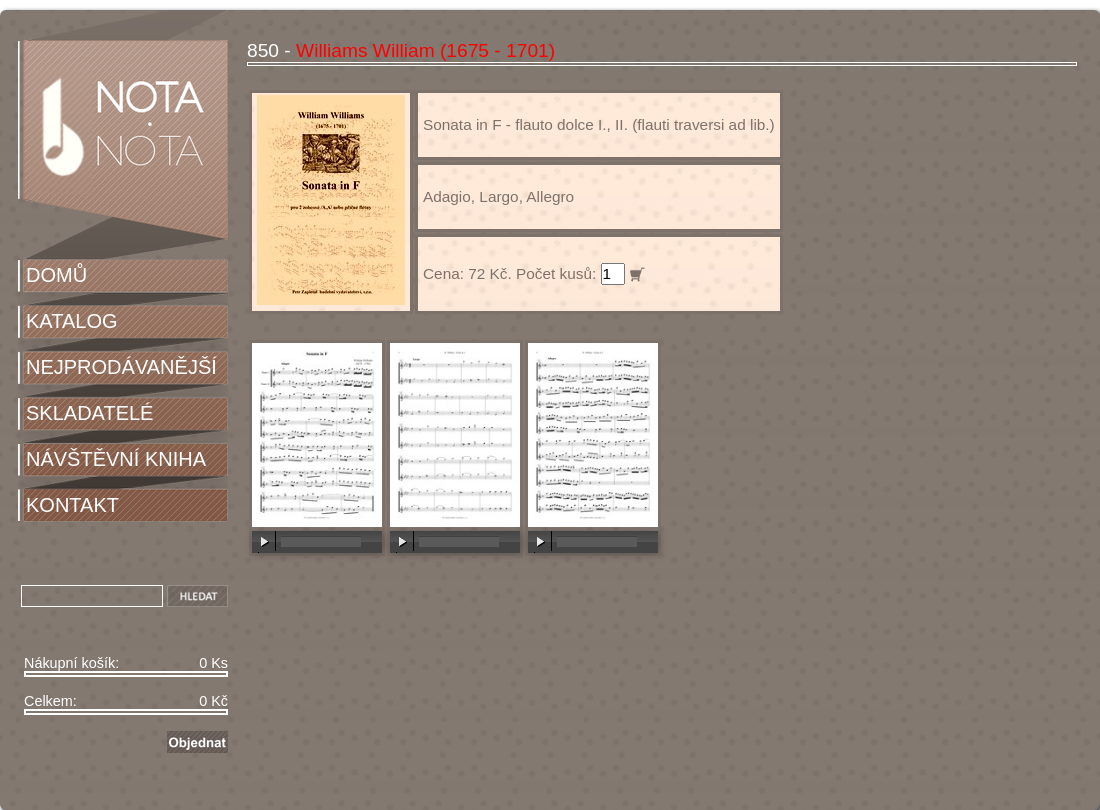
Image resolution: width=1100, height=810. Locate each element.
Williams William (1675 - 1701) (425, 50)
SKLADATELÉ (89, 413)
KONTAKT (72, 505)
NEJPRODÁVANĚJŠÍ (121, 367)
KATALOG (72, 321)
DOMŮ (56, 275)
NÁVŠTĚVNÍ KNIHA (116, 459)
